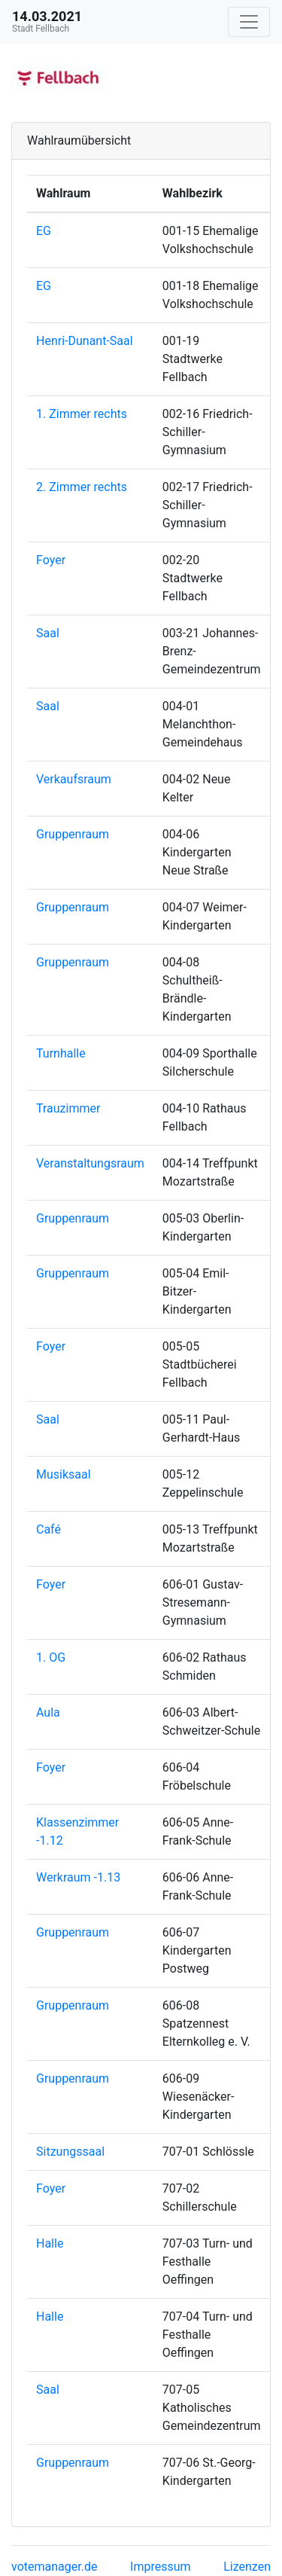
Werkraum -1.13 (78, 1877)
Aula (48, 1712)
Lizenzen (247, 2566)
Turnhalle (61, 1053)
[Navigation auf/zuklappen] (249, 22)
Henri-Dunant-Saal (84, 341)
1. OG (50, 1657)
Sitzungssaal (70, 2151)
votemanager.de (54, 2566)
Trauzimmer (68, 1108)
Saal (47, 633)
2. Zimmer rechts (81, 487)
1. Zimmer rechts (81, 414)
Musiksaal (63, 1474)
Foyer (50, 560)
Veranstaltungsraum (90, 1163)
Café (48, 1529)
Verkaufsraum (73, 779)
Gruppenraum (72, 834)
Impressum (160, 2566)
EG (43, 231)
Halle (49, 2243)
